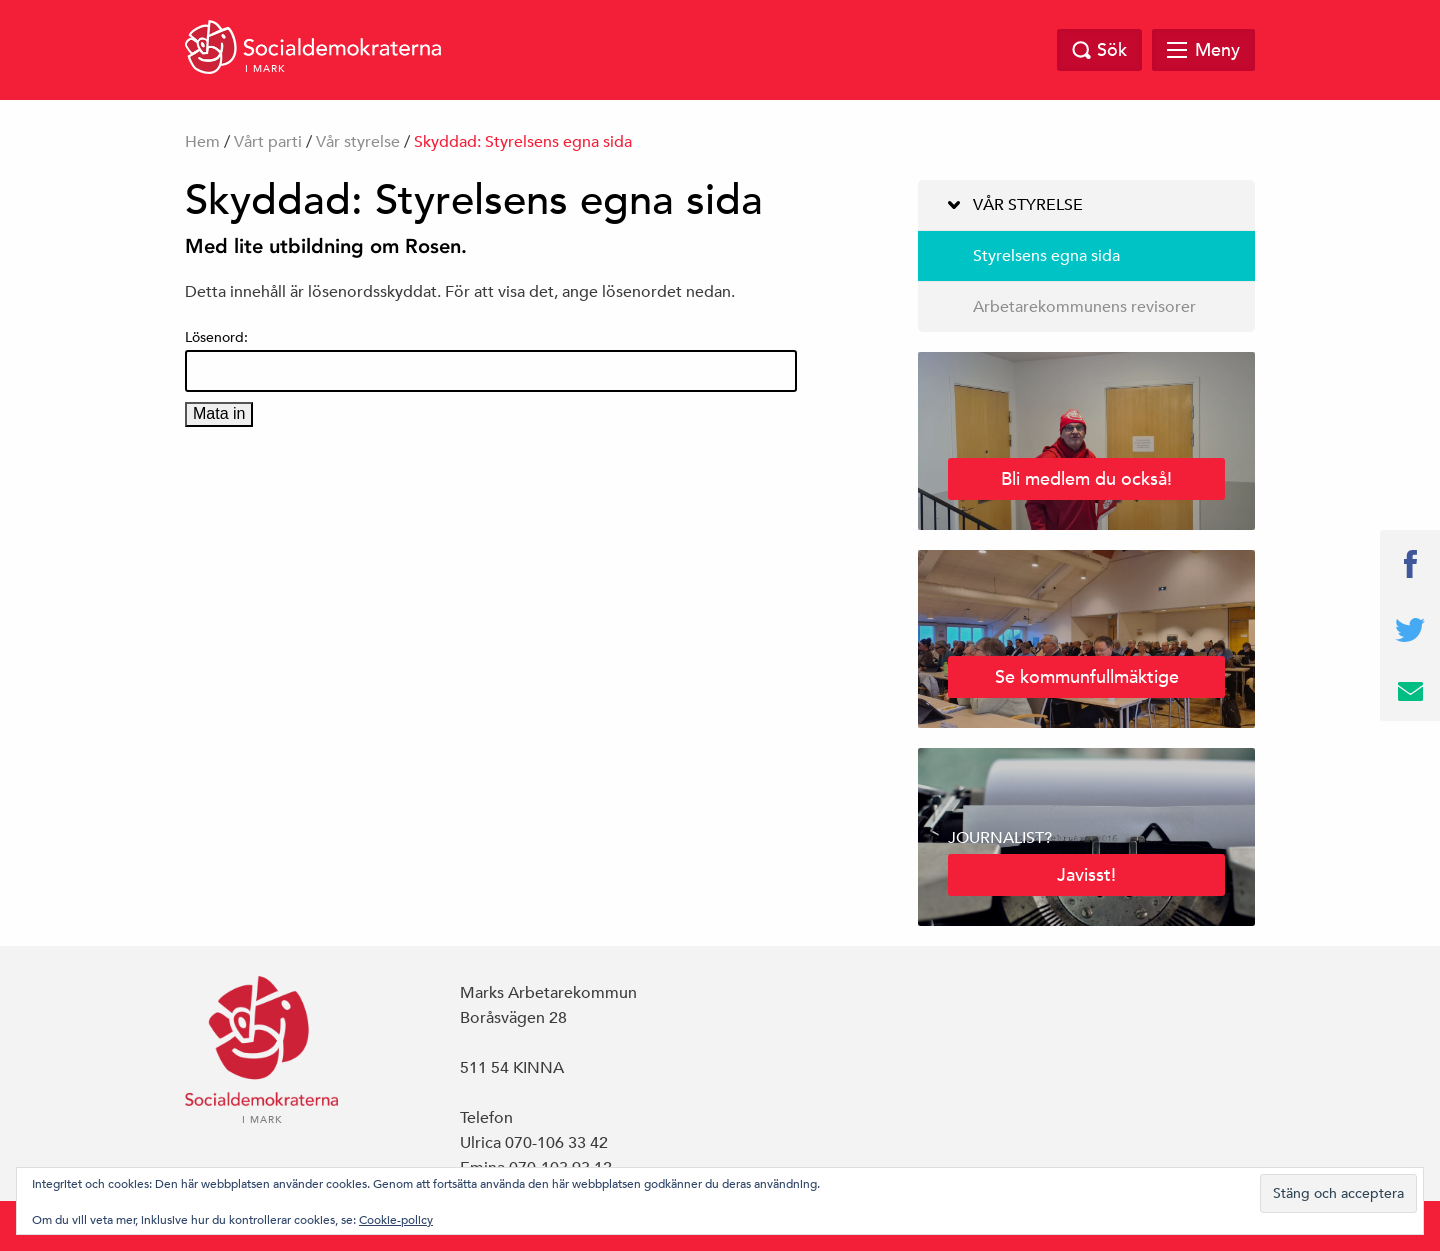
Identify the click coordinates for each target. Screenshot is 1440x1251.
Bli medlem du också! (1086, 478)
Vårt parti (268, 142)
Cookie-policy (396, 1219)
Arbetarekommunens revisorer (1084, 307)
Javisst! (1086, 874)
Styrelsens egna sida (1046, 256)
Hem (202, 142)
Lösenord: (491, 360)
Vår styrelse (358, 142)
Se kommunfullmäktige (1087, 676)
